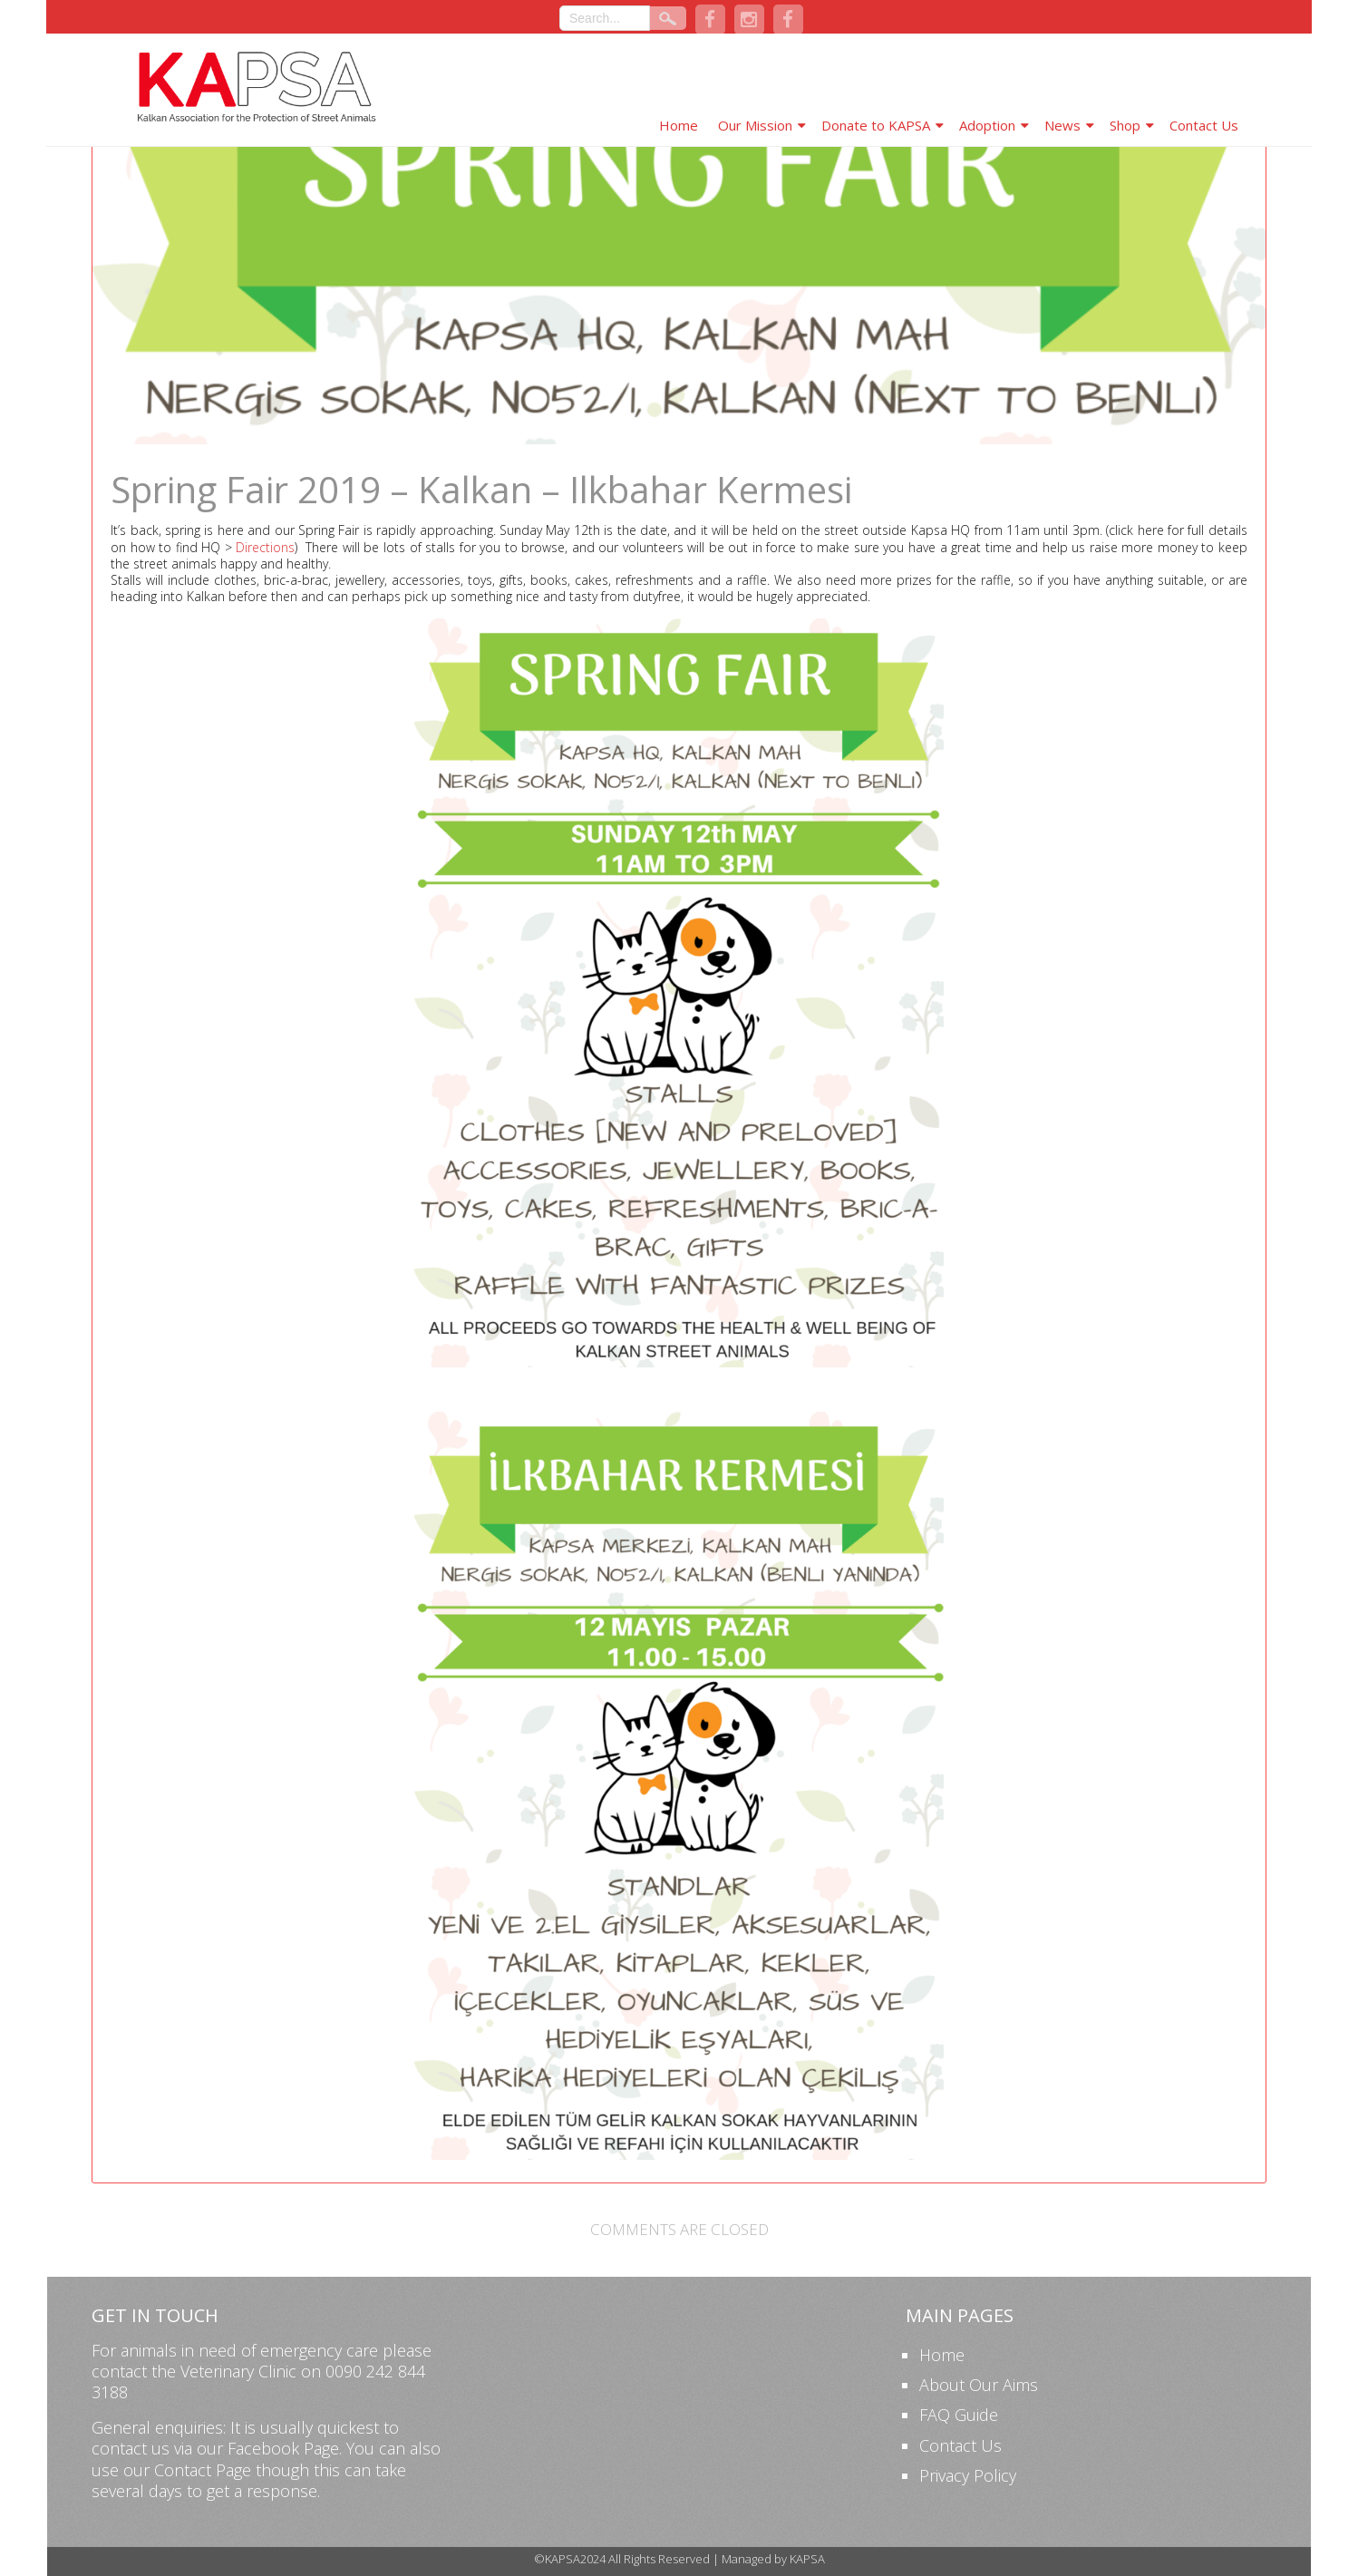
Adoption (987, 125)
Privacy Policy (967, 2475)
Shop (1125, 125)
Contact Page (202, 2470)
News (1062, 125)
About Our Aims (978, 2385)
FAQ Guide (958, 2414)
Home (678, 125)
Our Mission (755, 125)
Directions (265, 547)
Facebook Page (283, 2448)
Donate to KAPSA (875, 125)
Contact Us (1203, 125)
